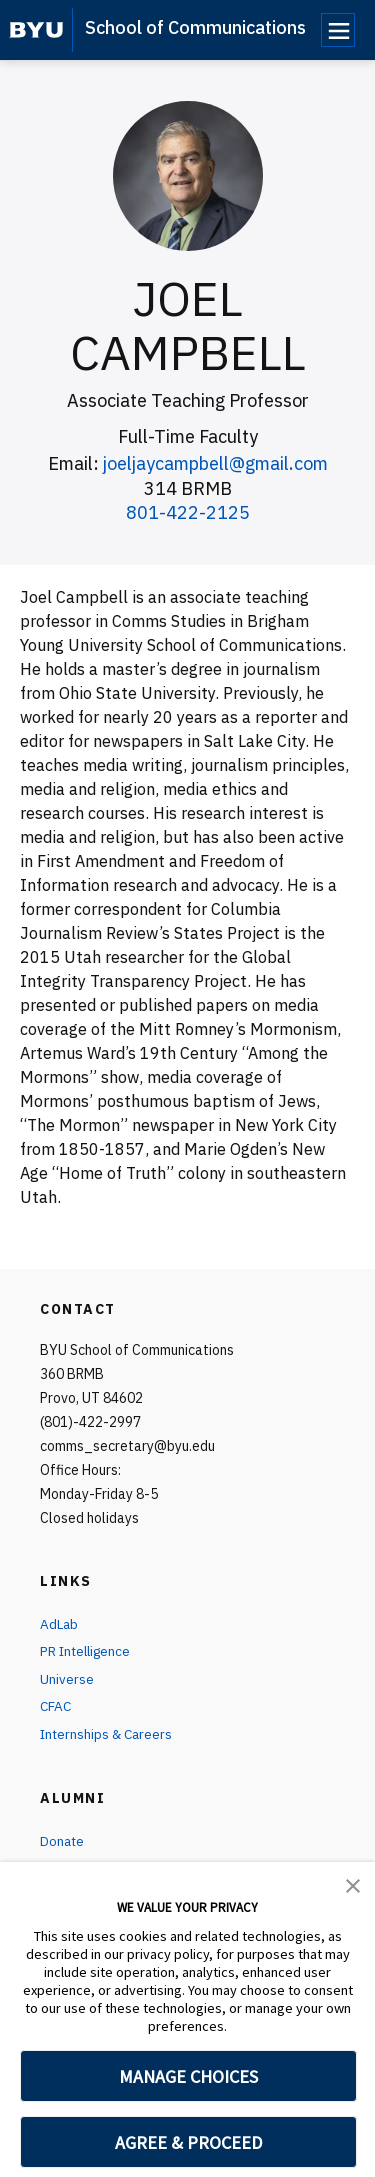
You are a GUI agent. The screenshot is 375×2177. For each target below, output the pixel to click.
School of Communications (195, 27)
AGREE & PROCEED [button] (188, 2142)
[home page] (36, 30)
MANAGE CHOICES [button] (188, 2076)
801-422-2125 (188, 512)
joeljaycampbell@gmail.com (215, 463)
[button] (353, 1884)
